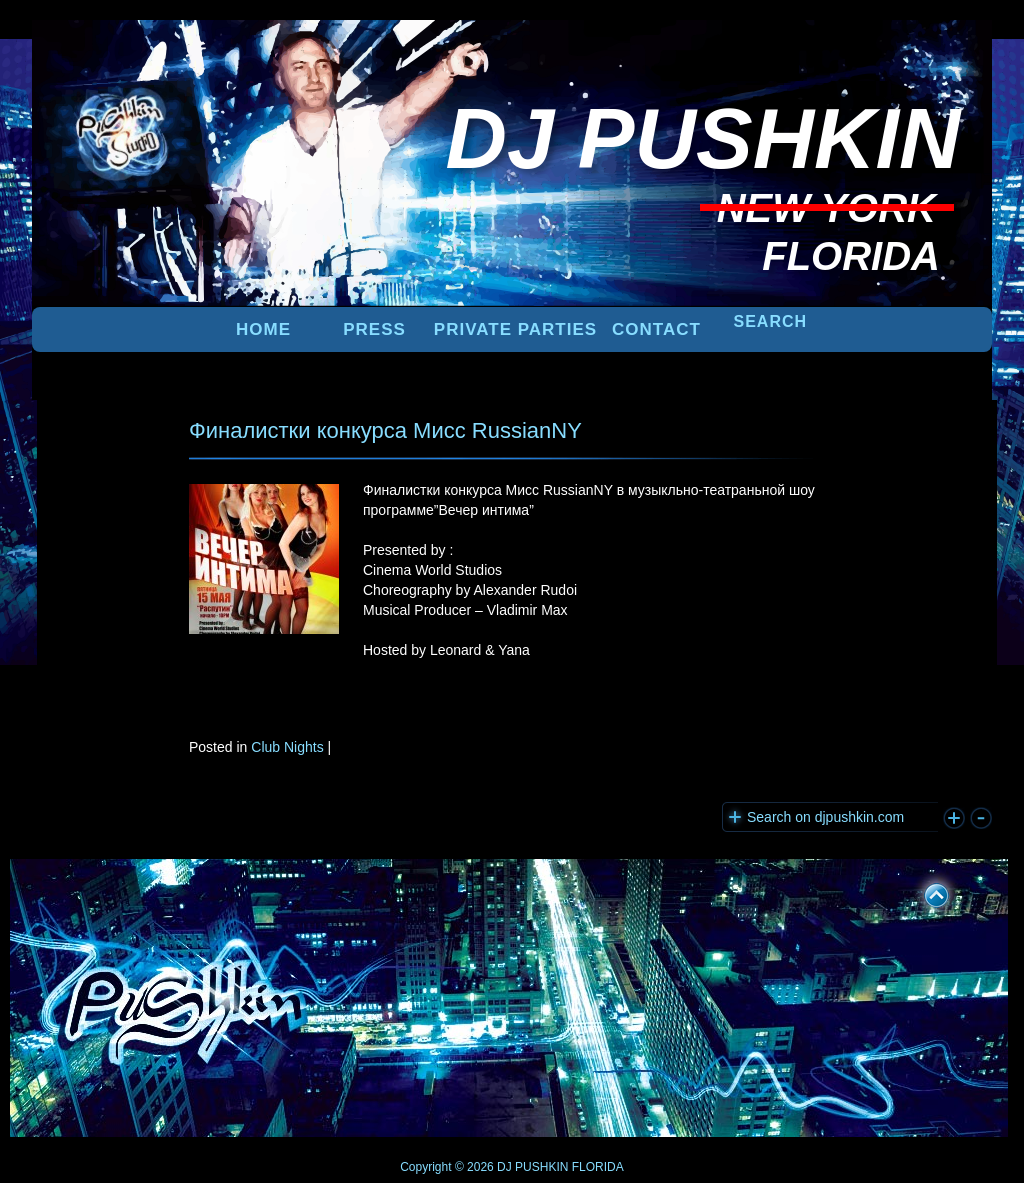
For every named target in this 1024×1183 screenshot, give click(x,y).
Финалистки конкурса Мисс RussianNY (385, 430)
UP (923, 892)
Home (263, 329)
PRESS (374, 329)
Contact (656, 329)
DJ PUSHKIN (531, 1167)
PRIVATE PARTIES (515, 329)
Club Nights (287, 747)
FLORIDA (598, 1167)
